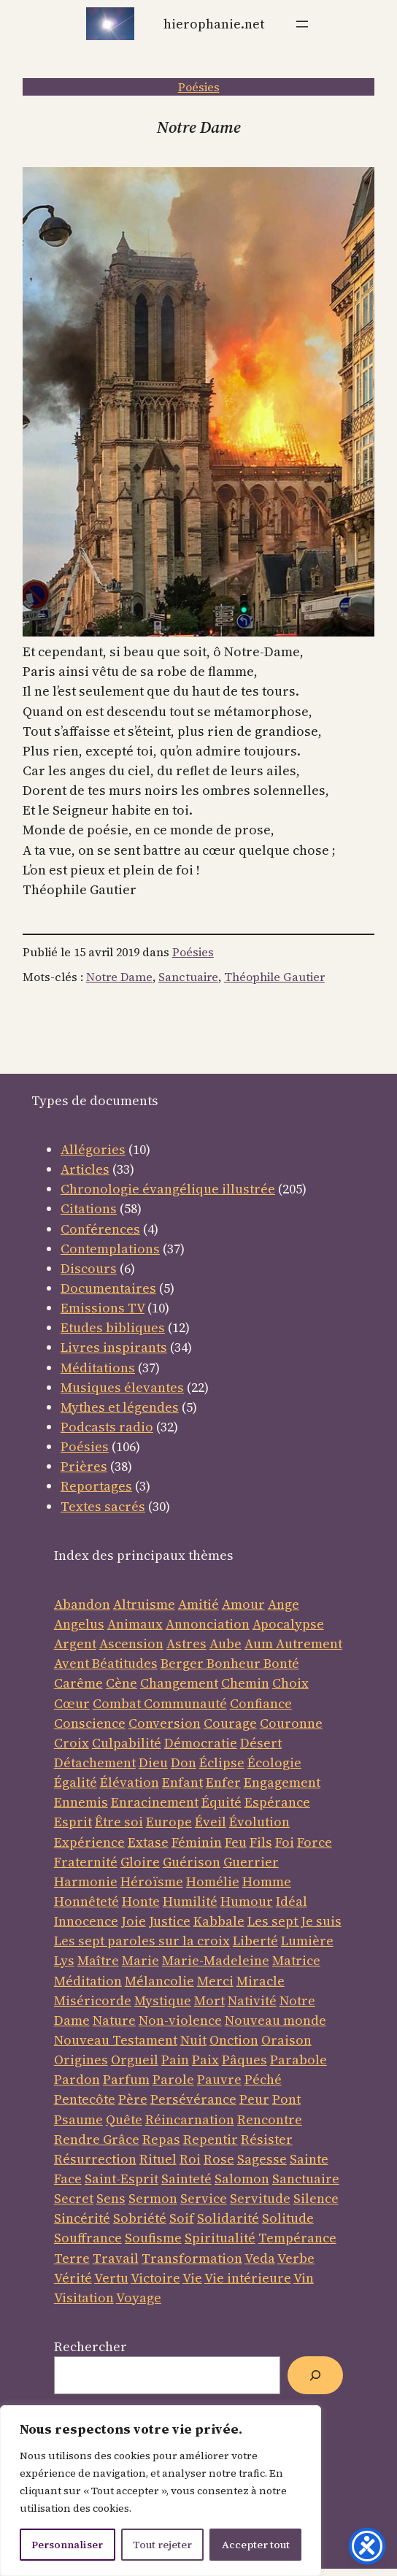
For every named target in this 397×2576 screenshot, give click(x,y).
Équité (221, 1802)
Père (132, 2099)
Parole (173, 2079)
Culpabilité (126, 1743)
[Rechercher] (315, 2375)
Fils (261, 1842)
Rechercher (90, 2346)
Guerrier (251, 1862)
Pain (175, 2059)
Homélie (212, 1881)
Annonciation (208, 1624)
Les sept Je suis (294, 1921)
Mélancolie (159, 1981)
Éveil (210, 1821)
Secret (73, 2198)
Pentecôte (84, 2099)
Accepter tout (256, 2544)
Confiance (261, 1703)
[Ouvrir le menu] (302, 24)
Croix (71, 1743)
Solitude (288, 2218)
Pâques (244, 2059)
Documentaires (108, 1288)
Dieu (153, 1762)
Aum (260, 1643)
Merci (215, 1981)
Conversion (164, 1723)
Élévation (129, 1782)
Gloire (140, 1862)
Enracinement (154, 1802)
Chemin (245, 1683)
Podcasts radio (107, 1427)
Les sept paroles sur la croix (142, 1940)
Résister (267, 2139)
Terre (72, 2258)
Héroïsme (151, 1881)
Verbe (296, 2258)
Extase (148, 1842)
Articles (85, 1169)
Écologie (274, 1762)
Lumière (307, 1940)
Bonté (280, 1663)
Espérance (277, 1802)
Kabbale (218, 1921)
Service (203, 2198)
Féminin (196, 1842)
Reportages (96, 1486)
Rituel (158, 2159)
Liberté (255, 1940)
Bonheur (234, 1663)
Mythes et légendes (120, 1407)
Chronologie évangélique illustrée (168, 1189)
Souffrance (88, 2238)
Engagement (282, 1782)
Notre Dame (119, 977)
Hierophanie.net (213, 24)
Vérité (73, 2278)
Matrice (296, 1960)
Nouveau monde (275, 2020)
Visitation (84, 2297)
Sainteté (186, 2178)
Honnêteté (86, 1901)
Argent (75, 1643)
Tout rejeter (162, 2544)
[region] (160, 2490)
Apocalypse (288, 1624)
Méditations (98, 1367)
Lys (64, 1960)
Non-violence (180, 2020)
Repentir (210, 2139)
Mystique (162, 2000)
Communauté (184, 1703)
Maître (98, 1960)
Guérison (191, 1862)
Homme (266, 1881)
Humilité (190, 1901)
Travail (116, 2258)
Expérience (89, 1842)
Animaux (135, 1624)
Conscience (90, 1723)
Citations (89, 1208)
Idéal (291, 1901)
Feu (236, 1842)
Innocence (86, 1921)
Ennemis (81, 1802)
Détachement (95, 1762)
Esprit (73, 1821)
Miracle (260, 1981)
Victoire (155, 2278)
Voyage (138, 2297)
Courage (230, 1723)
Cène (121, 1683)
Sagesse (262, 2159)
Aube (225, 1643)
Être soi (119, 1821)
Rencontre (269, 2119)
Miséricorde (92, 2000)
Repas (161, 2139)
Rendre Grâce (96, 2139)
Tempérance (297, 2238)
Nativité (252, 2000)
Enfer (223, 1782)
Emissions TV (102, 1308)
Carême (78, 1683)
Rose (219, 2159)
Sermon (152, 2198)
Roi (190, 2159)
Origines (81, 2059)
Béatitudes (125, 1663)
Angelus (79, 1624)
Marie (140, 1960)
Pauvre (219, 2079)
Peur (254, 2099)
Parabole (298, 2059)
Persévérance (193, 2099)
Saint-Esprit (121, 2178)
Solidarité (228, 2218)
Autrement (309, 1643)
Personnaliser (67, 2544)
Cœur (72, 1703)
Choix (290, 1683)
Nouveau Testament (115, 2040)
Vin (303, 2278)
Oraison (286, 2040)
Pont (286, 2099)
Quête (124, 2119)
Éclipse (221, 1762)
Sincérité (82, 2218)
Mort (209, 2000)
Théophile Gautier (274, 977)
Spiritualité (220, 2238)
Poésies (199, 87)
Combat (117, 1703)
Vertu (111, 2278)
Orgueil (134, 2059)
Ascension (131, 1643)
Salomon (242, 2178)
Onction (233, 2040)
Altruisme (144, 1604)
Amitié (198, 1604)
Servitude (260, 2198)
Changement (179, 1683)
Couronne (291, 1723)
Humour (246, 1901)
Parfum (126, 2079)
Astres (186, 1643)
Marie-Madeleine (215, 1960)
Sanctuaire (188, 977)
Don (183, 1762)
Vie (192, 2278)
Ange (283, 1604)
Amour (243, 1604)
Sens (111, 2198)
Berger (184, 1663)
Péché (263, 2079)
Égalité (75, 1782)
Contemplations (110, 1248)
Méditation (88, 1981)
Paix (205, 2059)
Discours (89, 1268)
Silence (316, 2198)
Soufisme (153, 2238)
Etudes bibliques (113, 1327)
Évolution (259, 1821)
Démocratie (200, 1743)
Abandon (82, 1604)
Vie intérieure (247, 2278)
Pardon (77, 2079)
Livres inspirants (114, 1347)
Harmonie (85, 1881)
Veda (259, 2258)
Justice (169, 1921)
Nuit (193, 2040)
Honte (141, 1901)
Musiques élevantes (122, 1387)
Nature (114, 2020)
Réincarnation (189, 2119)
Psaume (78, 2119)
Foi (284, 1842)
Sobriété (139, 2218)
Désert (261, 1743)
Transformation (192, 2258)
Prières (84, 1466)
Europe (169, 1821)
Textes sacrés (103, 1506)
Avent (73, 1663)
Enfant (182, 1782)
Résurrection (95, 2159)
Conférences (100, 1229)
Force (314, 1842)
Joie (133, 1921)
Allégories (93, 1149)
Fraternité (85, 1862)
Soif (181, 2218)
